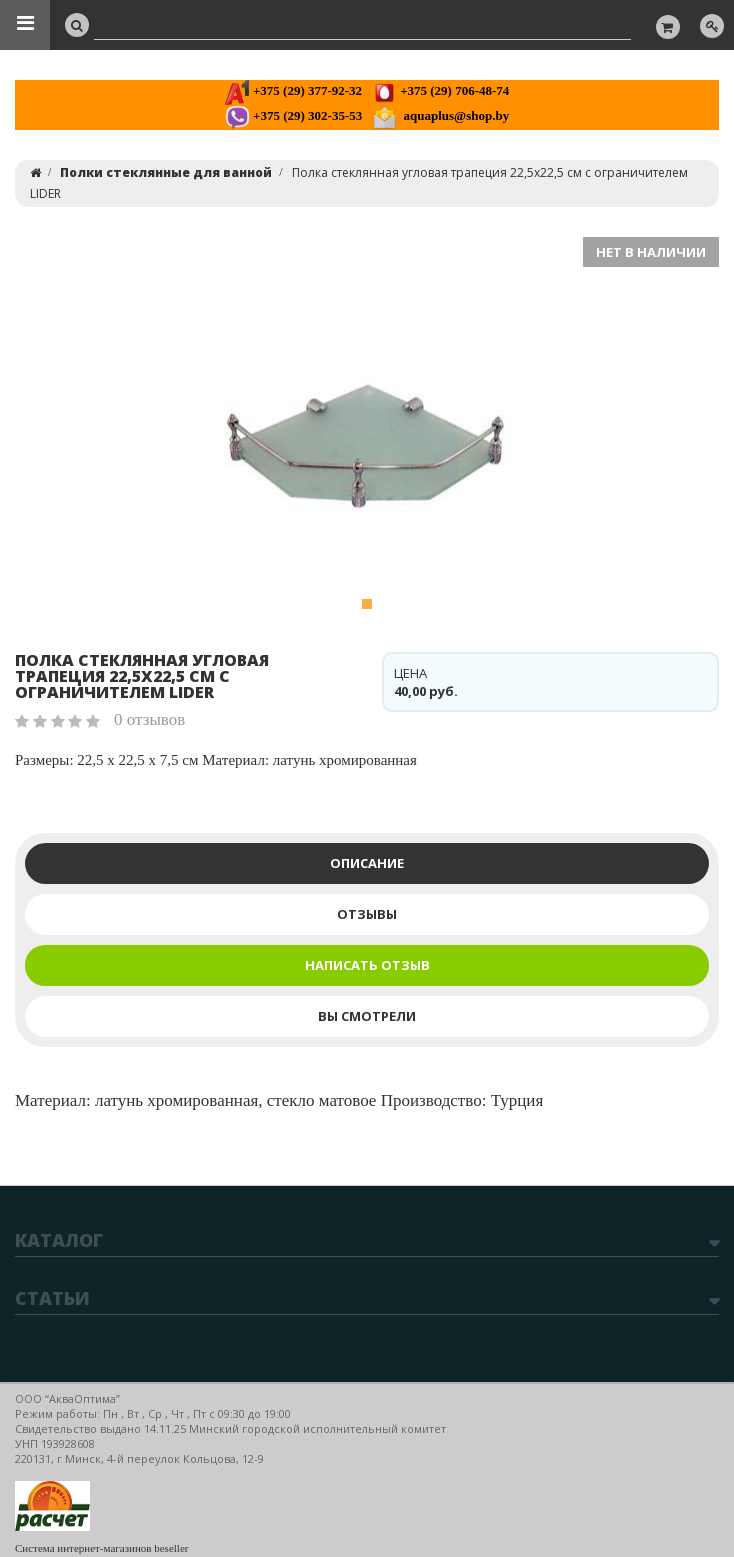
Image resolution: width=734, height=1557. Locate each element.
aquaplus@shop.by (440, 115)
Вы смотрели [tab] (367, 1016)
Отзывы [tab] (367, 914)
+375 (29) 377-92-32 (293, 90)
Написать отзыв (367, 965)
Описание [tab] (367, 863)
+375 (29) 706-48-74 (440, 90)
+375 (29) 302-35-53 (293, 115)
